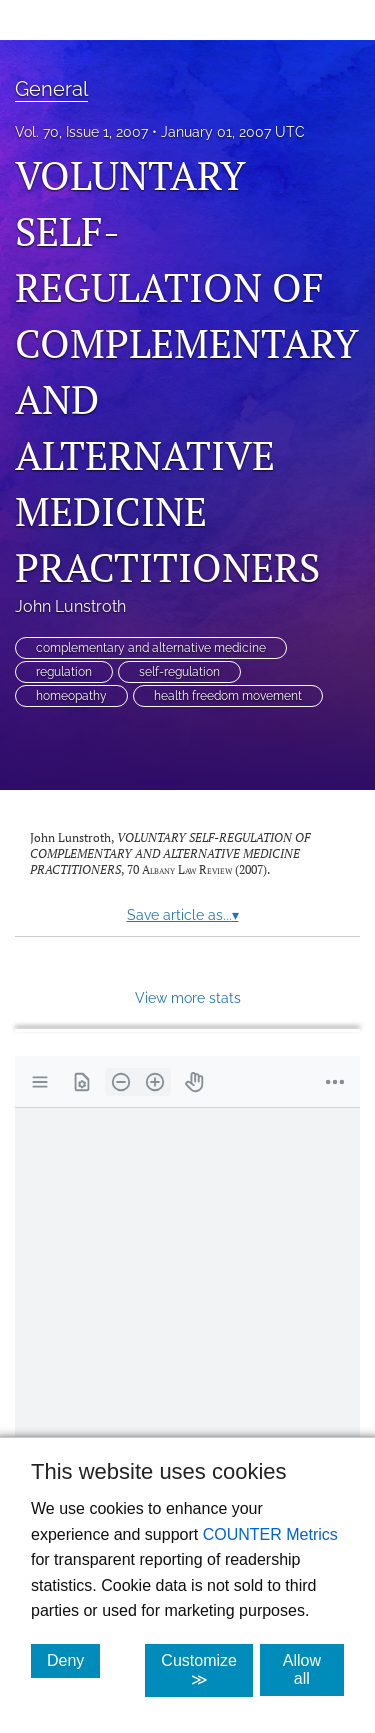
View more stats (188, 997)
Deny (73, 1660)
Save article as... (183, 915)
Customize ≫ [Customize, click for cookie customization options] (207, 1670)
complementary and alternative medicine (151, 648)
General (51, 89)
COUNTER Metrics (270, 1534)
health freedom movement (228, 696)
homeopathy (71, 696)
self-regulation (179, 672)
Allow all (313, 1669)
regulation (64, 672)
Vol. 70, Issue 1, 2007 (81, 132)
